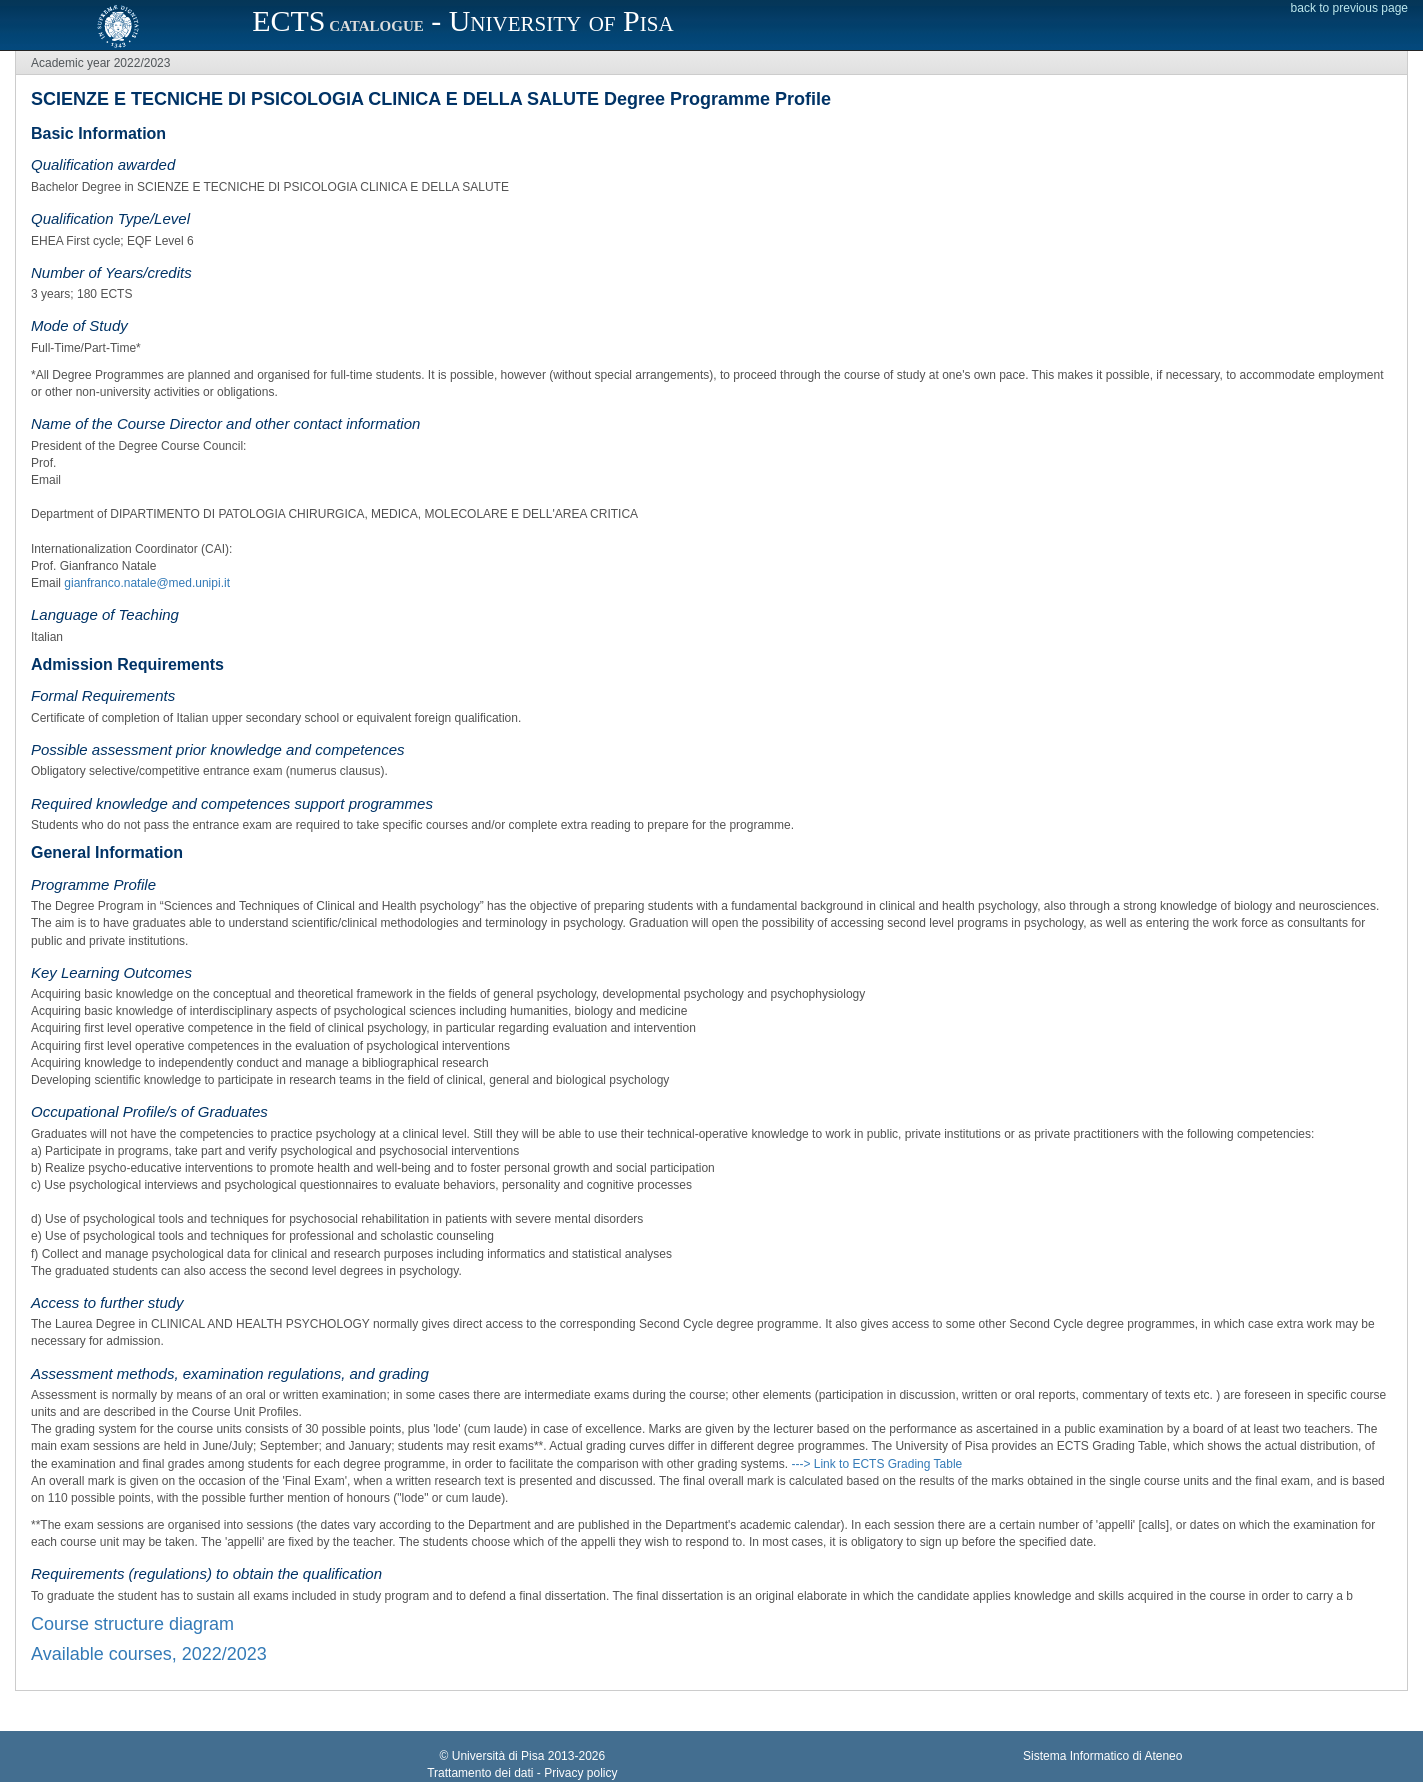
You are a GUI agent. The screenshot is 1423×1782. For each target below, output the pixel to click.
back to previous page (1349, 8)
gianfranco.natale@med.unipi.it (147, 583)
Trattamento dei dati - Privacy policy (522, 1773)
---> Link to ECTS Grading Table (876, 1464)
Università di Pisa (498, 1756)
